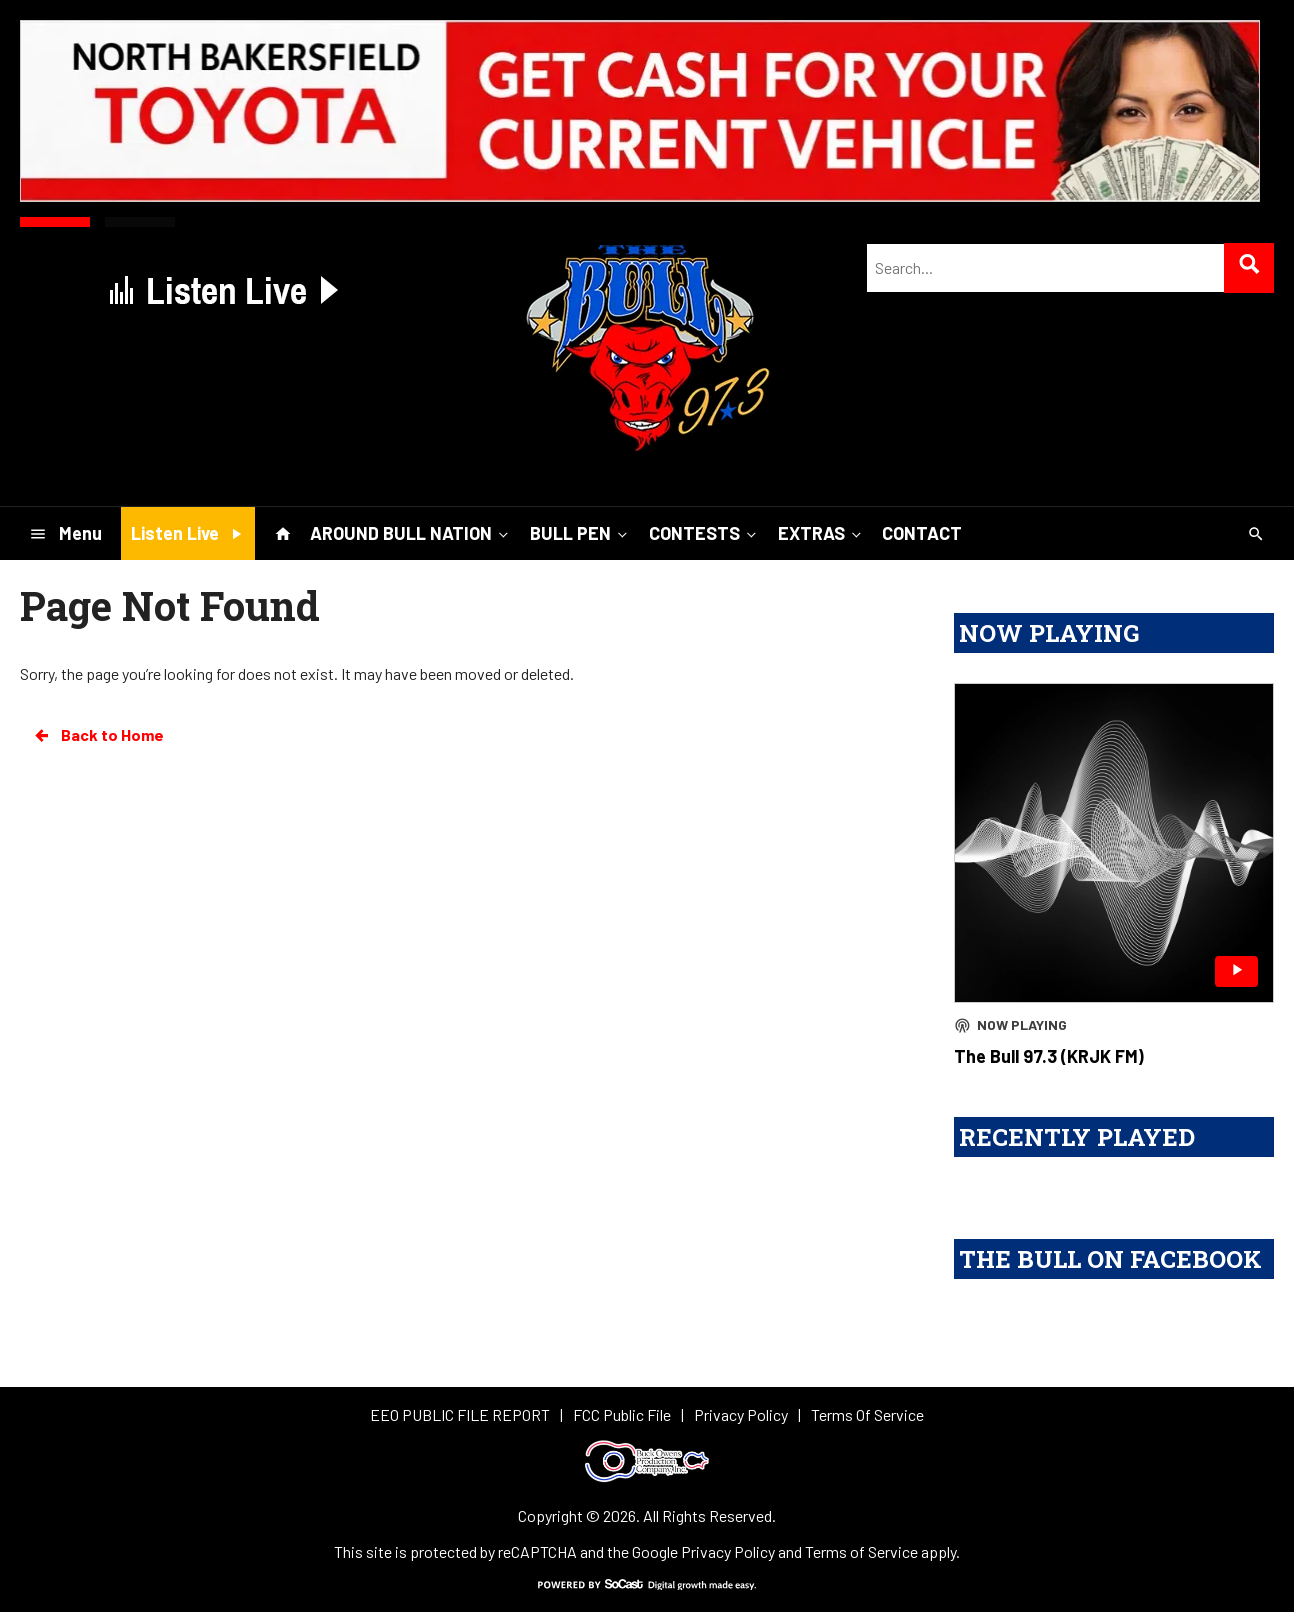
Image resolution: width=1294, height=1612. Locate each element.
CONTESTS (704, 533)
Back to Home (98, 735)
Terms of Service (861, 1551)
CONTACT (922, 533)
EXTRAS (821, 533)
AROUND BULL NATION (411, 533)
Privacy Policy (728, 1551)
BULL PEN (580, 533)
